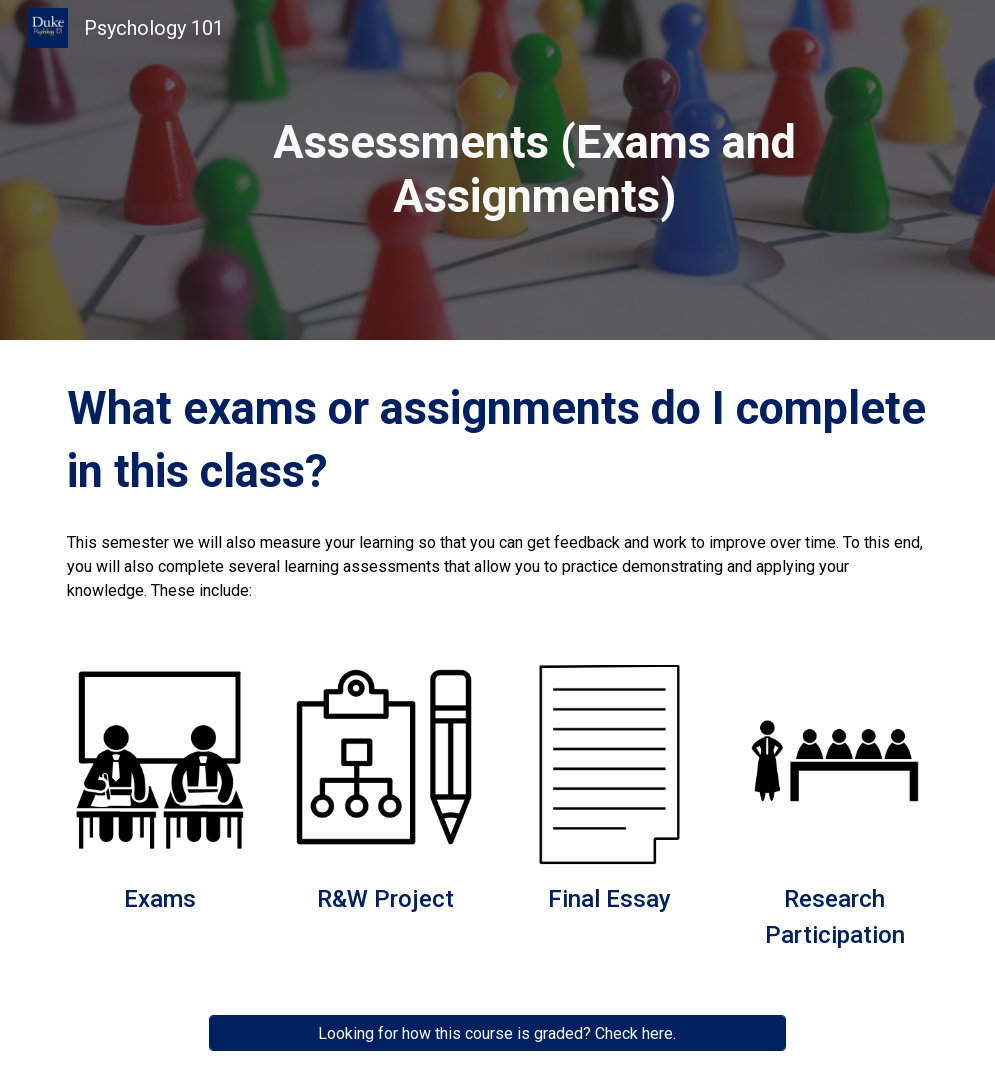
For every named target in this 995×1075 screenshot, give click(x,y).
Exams (160, 899)
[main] (535, 170)
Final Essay (609, 899)
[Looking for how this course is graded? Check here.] (497, 1033)
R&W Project (385, 899)
